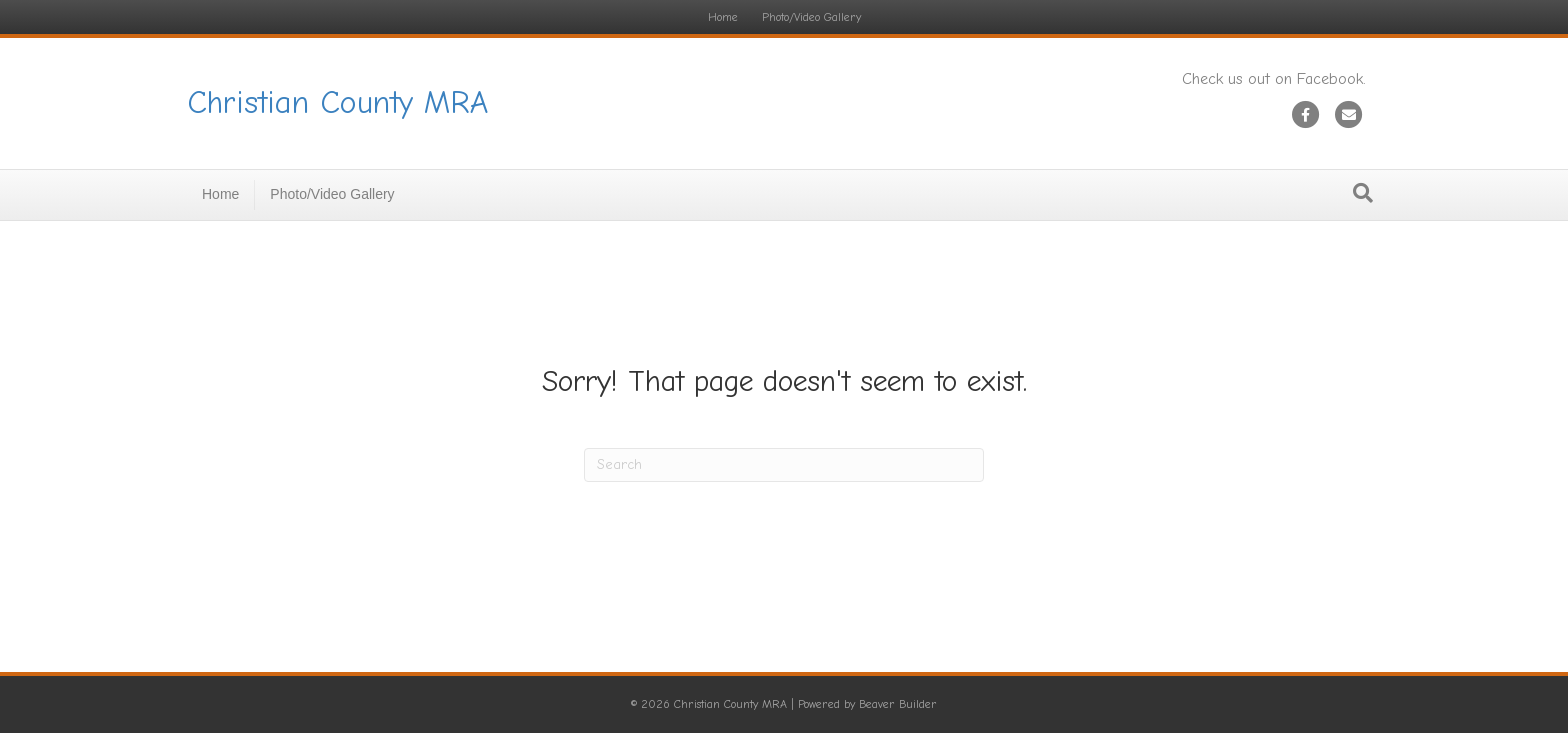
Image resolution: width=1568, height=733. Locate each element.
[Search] (1363, 193)
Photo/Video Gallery (811, 17)
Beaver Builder (898, 704)
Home (723, 17)
